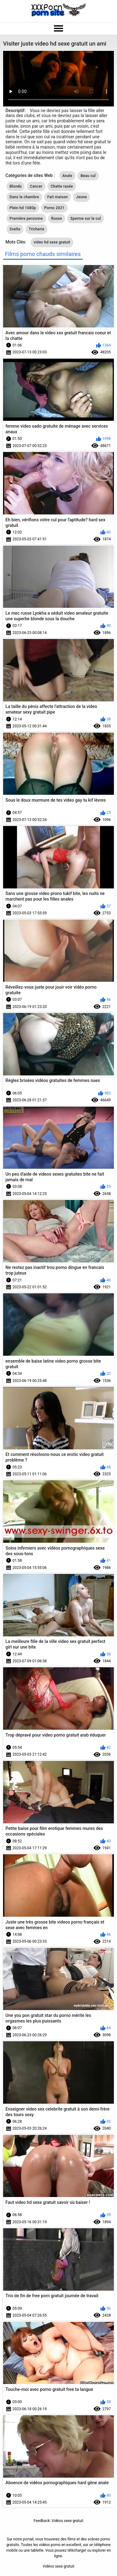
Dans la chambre (24, 197)
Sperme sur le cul (85, 218)
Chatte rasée (62, 186)
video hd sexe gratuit (52, 242)
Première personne (26, 218)
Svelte (15, 229)
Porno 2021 (54, 208)
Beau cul (88, 176)
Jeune (81, 197)
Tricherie (36, 229)
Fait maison (57, 197)
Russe (56, 218)
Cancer (36, 186)
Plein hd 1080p (23, 208)
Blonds (16, 186)
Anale (67, 176)
